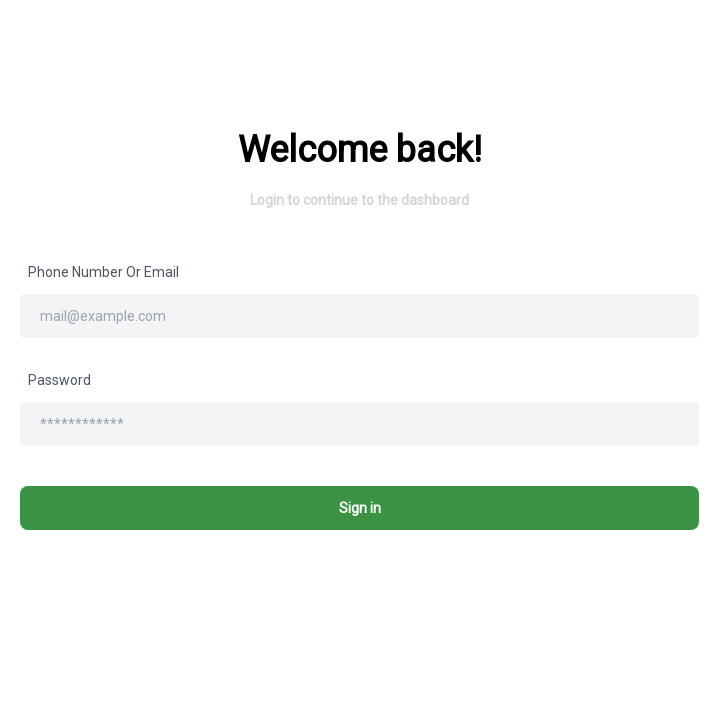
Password (59, 380)
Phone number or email (103, 272)
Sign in (360, 508)
